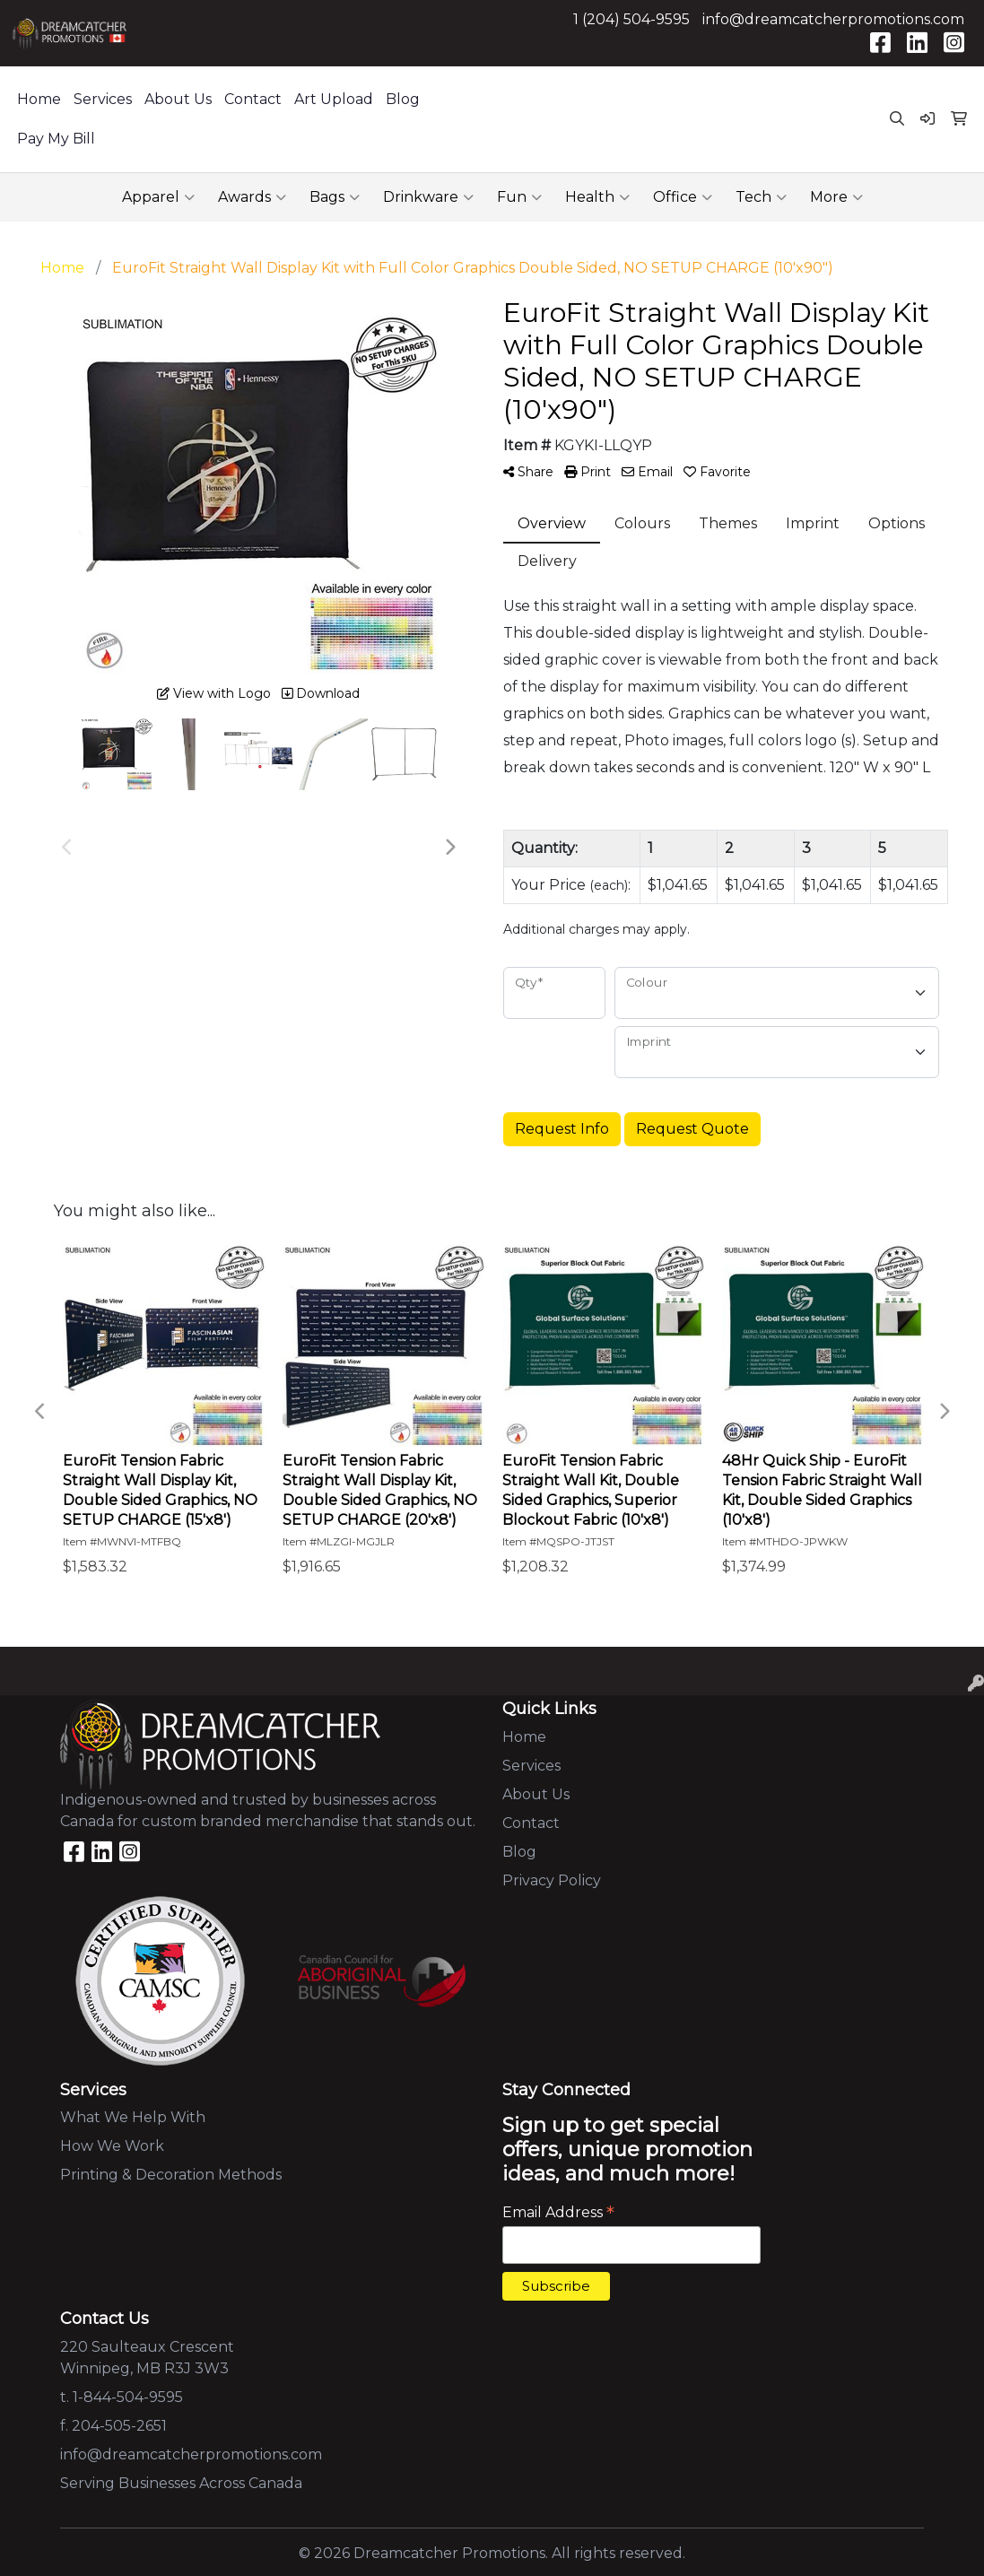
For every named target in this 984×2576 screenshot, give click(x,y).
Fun (519, 197)
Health (597, 197)
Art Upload (333, 99)
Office (682, 197)
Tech (761, 197)
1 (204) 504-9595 (631, 19)
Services (103, 99)
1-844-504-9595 (128, 2397)
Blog (403, 99)
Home (39, 99)
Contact (253, 99)
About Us (178, 99)
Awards (252, 197)
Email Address (558, 2212)
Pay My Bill (56, 138)
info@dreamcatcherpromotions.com (833, 19)
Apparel (158, 197)
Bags (334, 197)
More (836, 197)
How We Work (112, 2145)
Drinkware (428, 197)
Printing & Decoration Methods (171, 2174)
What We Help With (132, 2117)
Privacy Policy (551, 1880)
